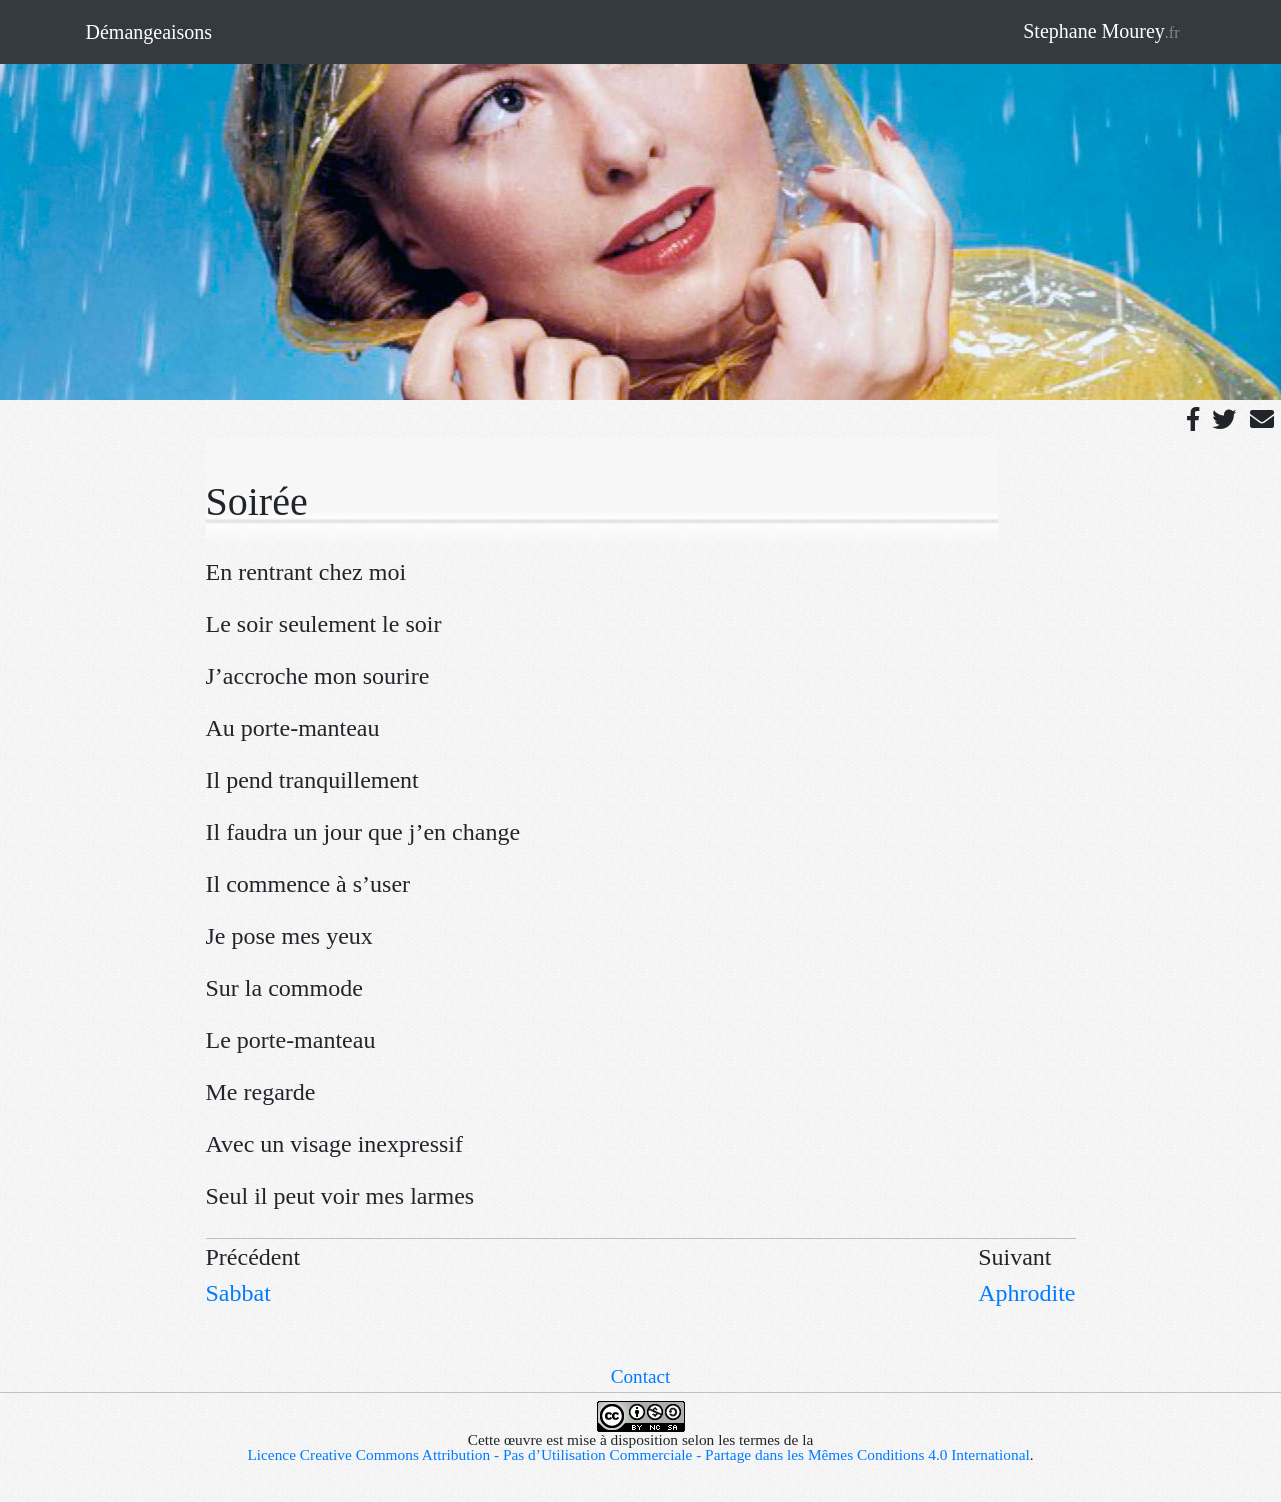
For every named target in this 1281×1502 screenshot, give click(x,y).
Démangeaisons (149, 32)
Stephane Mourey (1101, 31)
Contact (641, 1376)
